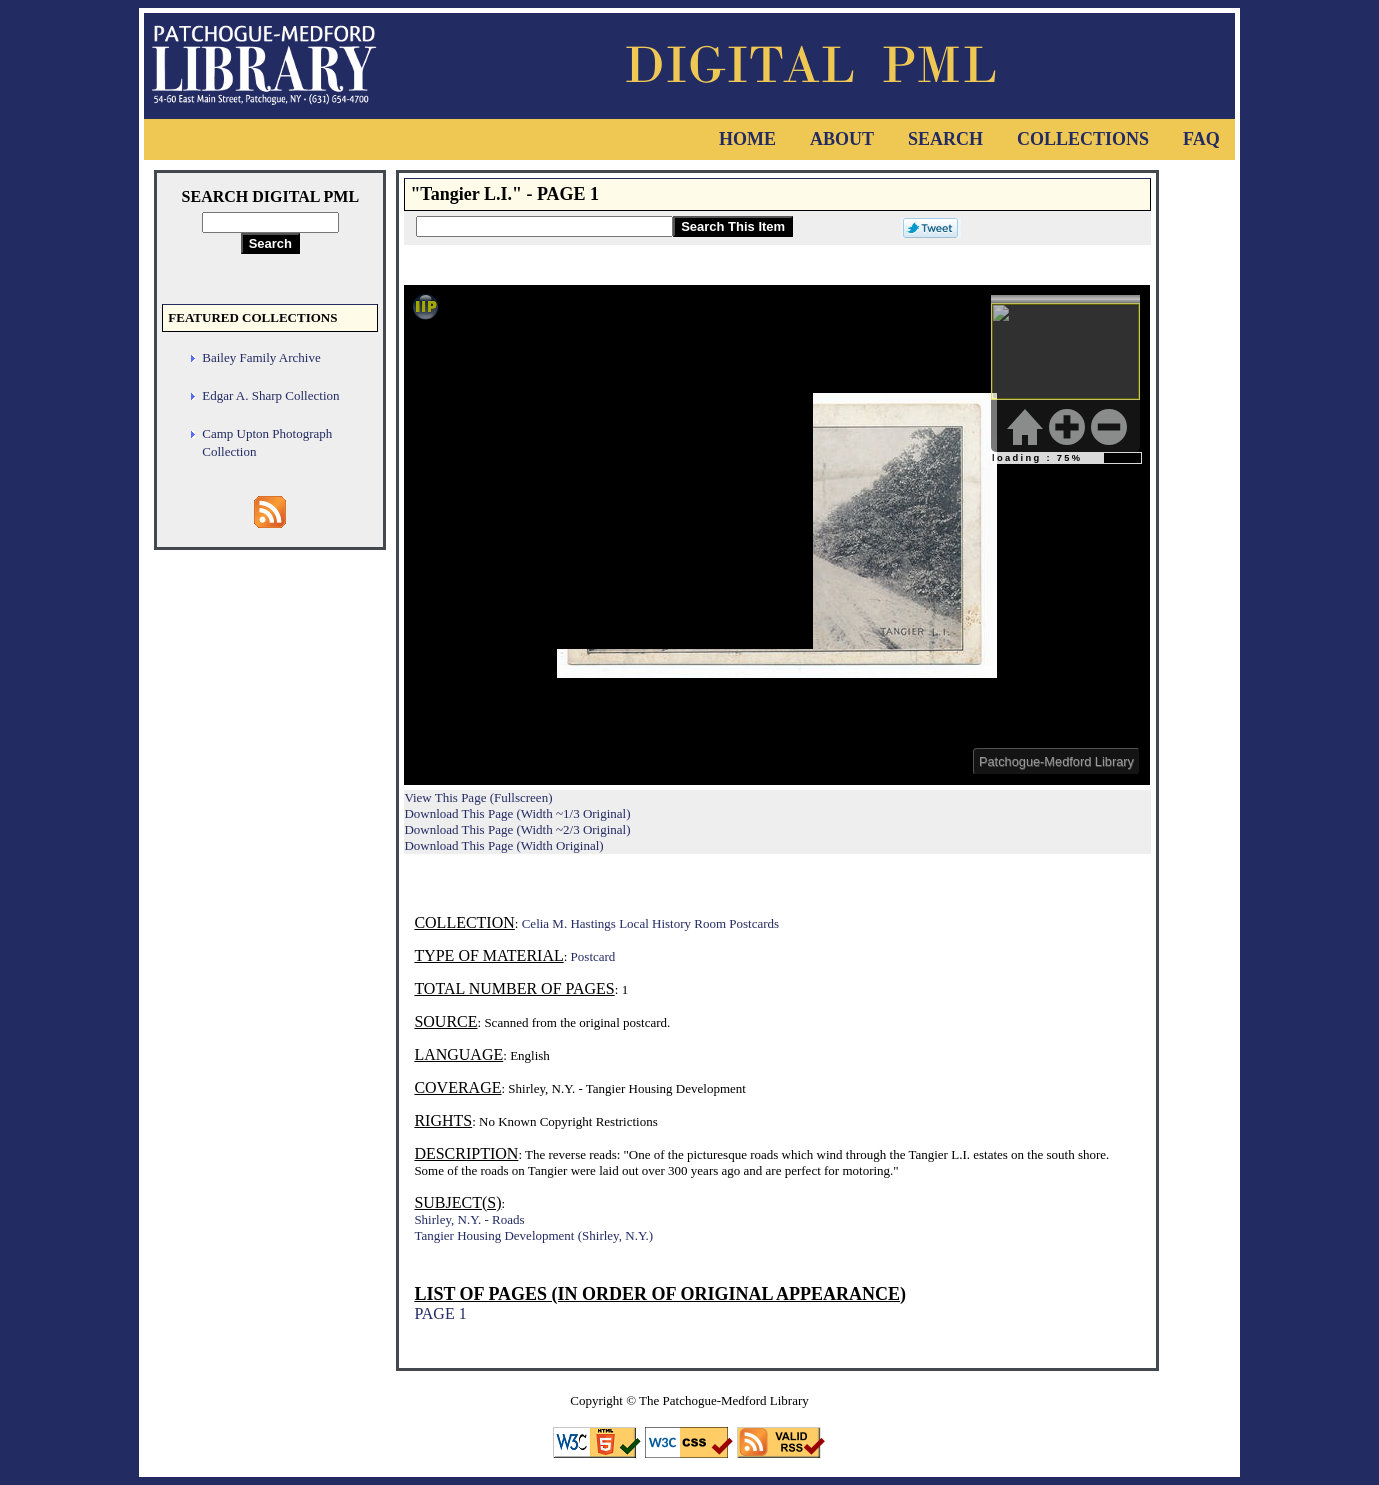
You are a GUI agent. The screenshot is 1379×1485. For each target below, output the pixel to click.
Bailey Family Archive (261, 357)
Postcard (593, 956)
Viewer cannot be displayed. (777, 535)
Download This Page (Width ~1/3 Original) (517, 813)
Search (945, 139)
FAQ (1201, 139)
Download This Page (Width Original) (503, 845)
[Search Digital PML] (270, 222)
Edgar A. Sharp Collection (270, 395)
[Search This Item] (544, 226)
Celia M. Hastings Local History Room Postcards (650, 923)
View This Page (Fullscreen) (478, 797)
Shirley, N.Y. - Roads (469, 1219)
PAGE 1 (440, 1313)
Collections (1083, 139)
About (842, 139)
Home (747, 139)
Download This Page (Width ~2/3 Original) (517, 829)
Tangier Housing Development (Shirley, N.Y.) (533, 1235)
